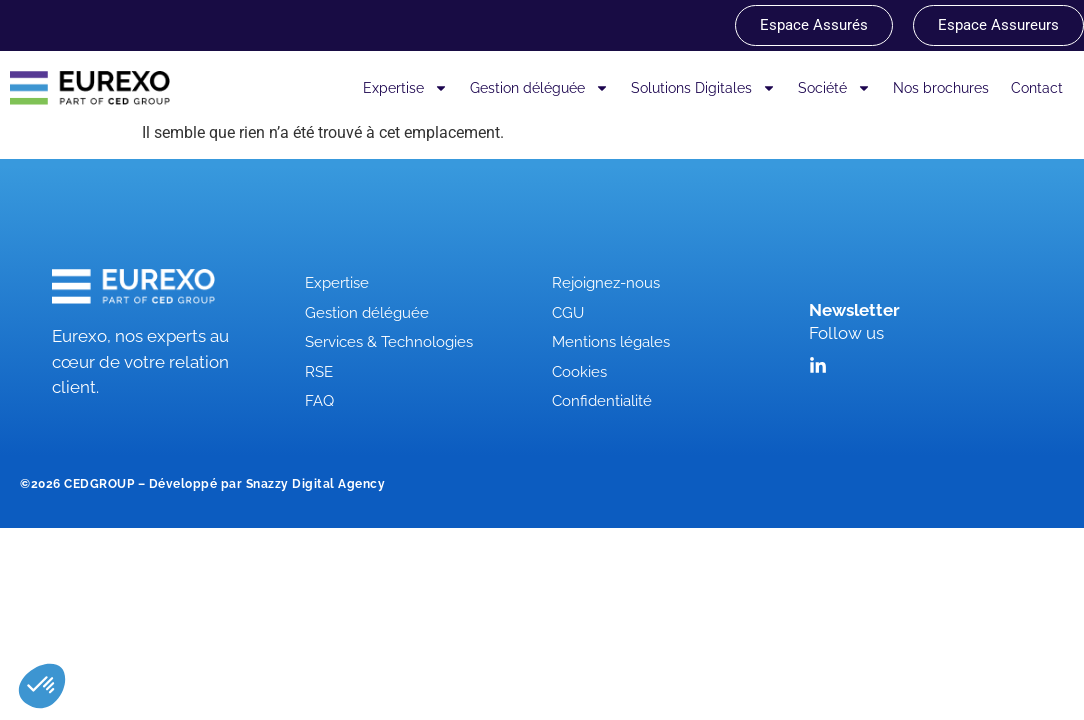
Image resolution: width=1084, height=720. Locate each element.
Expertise (405, 88)
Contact (1037, 88)
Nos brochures (941, 88)
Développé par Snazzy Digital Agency (267, 484)
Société (834, 88)
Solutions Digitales (703, 88)
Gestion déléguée (539, 88)
